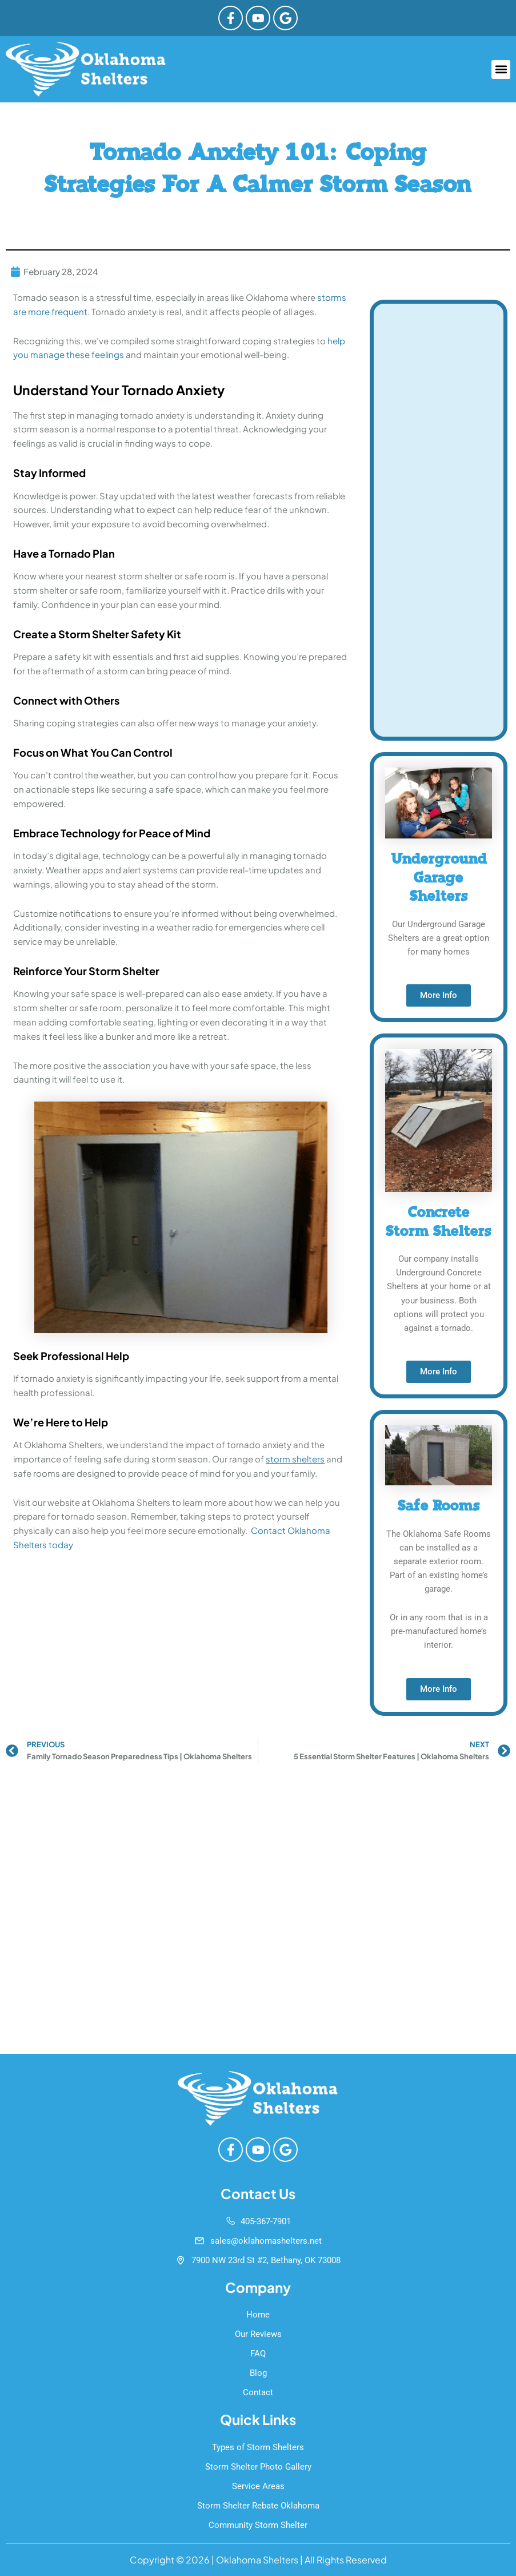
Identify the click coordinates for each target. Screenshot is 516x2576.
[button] (500, 70)
